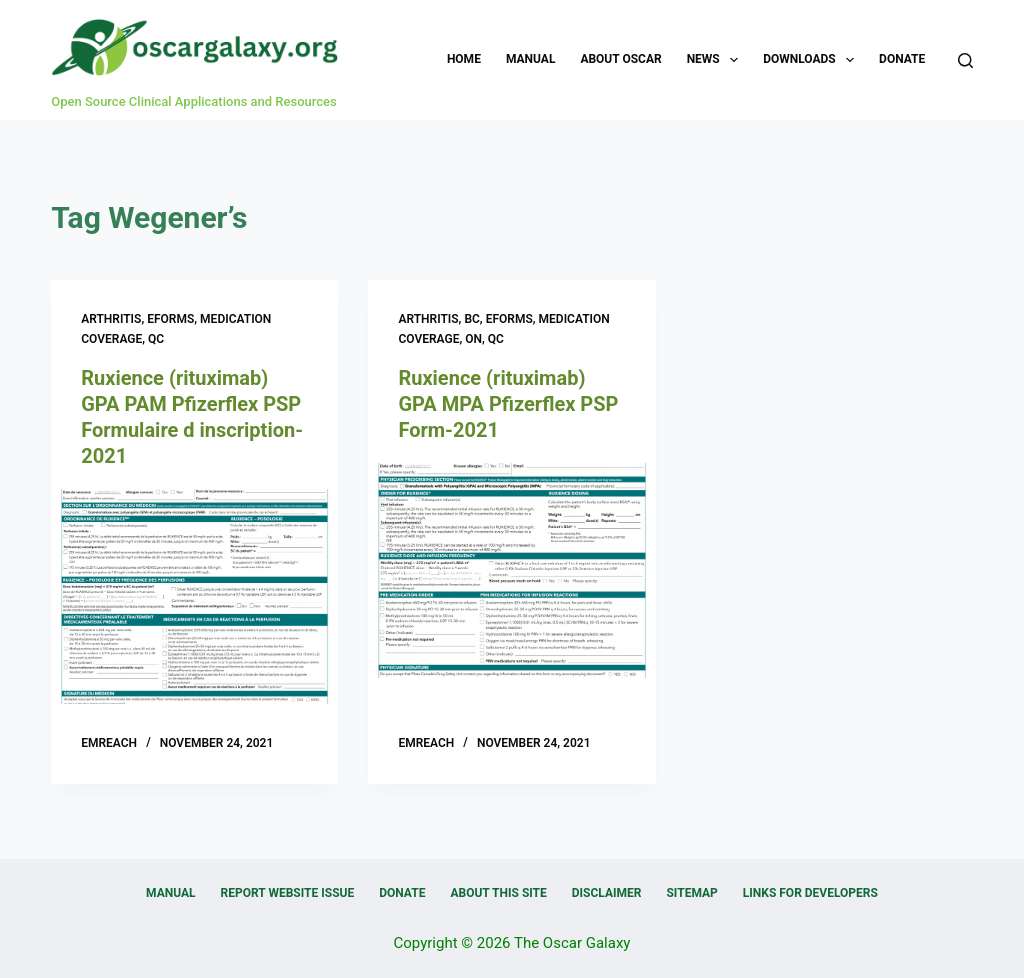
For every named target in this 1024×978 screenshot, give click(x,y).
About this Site (498, 893)
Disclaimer (607, 893)
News (717, 60)
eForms (170, 319)
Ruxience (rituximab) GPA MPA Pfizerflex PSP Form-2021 (508, 404)
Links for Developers (810, 893)
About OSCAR (620, 59)
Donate (902, 59)
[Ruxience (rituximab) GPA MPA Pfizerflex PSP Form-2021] (511, 570)
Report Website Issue (288, 893)
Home (464, 59)
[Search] (965, 60)
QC (156, 339)
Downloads (812, 60)
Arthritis (111, 319)
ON (473, 339)
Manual (530, 59)
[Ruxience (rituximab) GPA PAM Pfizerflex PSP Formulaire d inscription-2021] (194, 596)
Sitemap (691, 893)
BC (471, 319)
